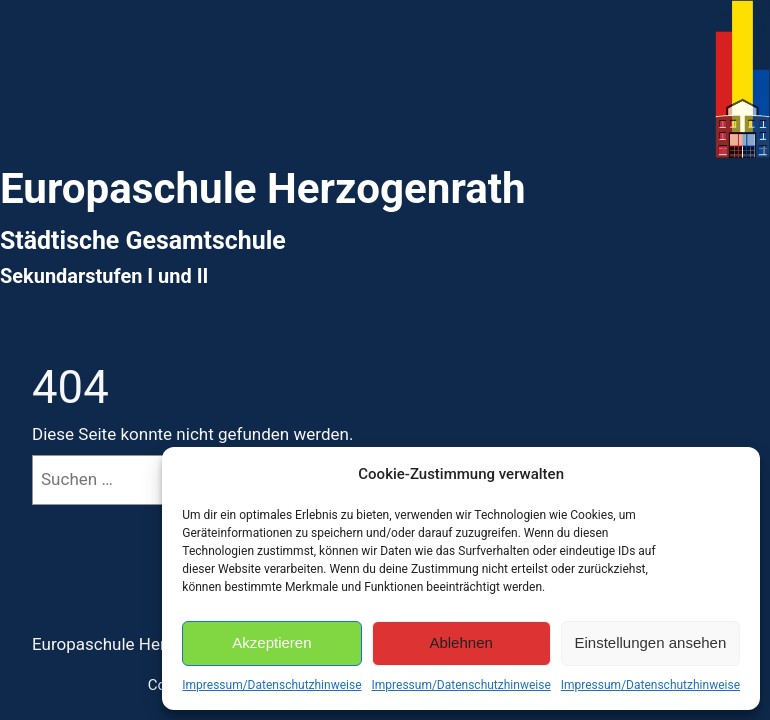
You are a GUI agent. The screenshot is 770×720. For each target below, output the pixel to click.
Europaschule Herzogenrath (136, 644)
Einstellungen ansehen (650, 642)
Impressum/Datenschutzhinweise (271, 685)
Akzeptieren (271, 642)
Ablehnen (460, 642)
